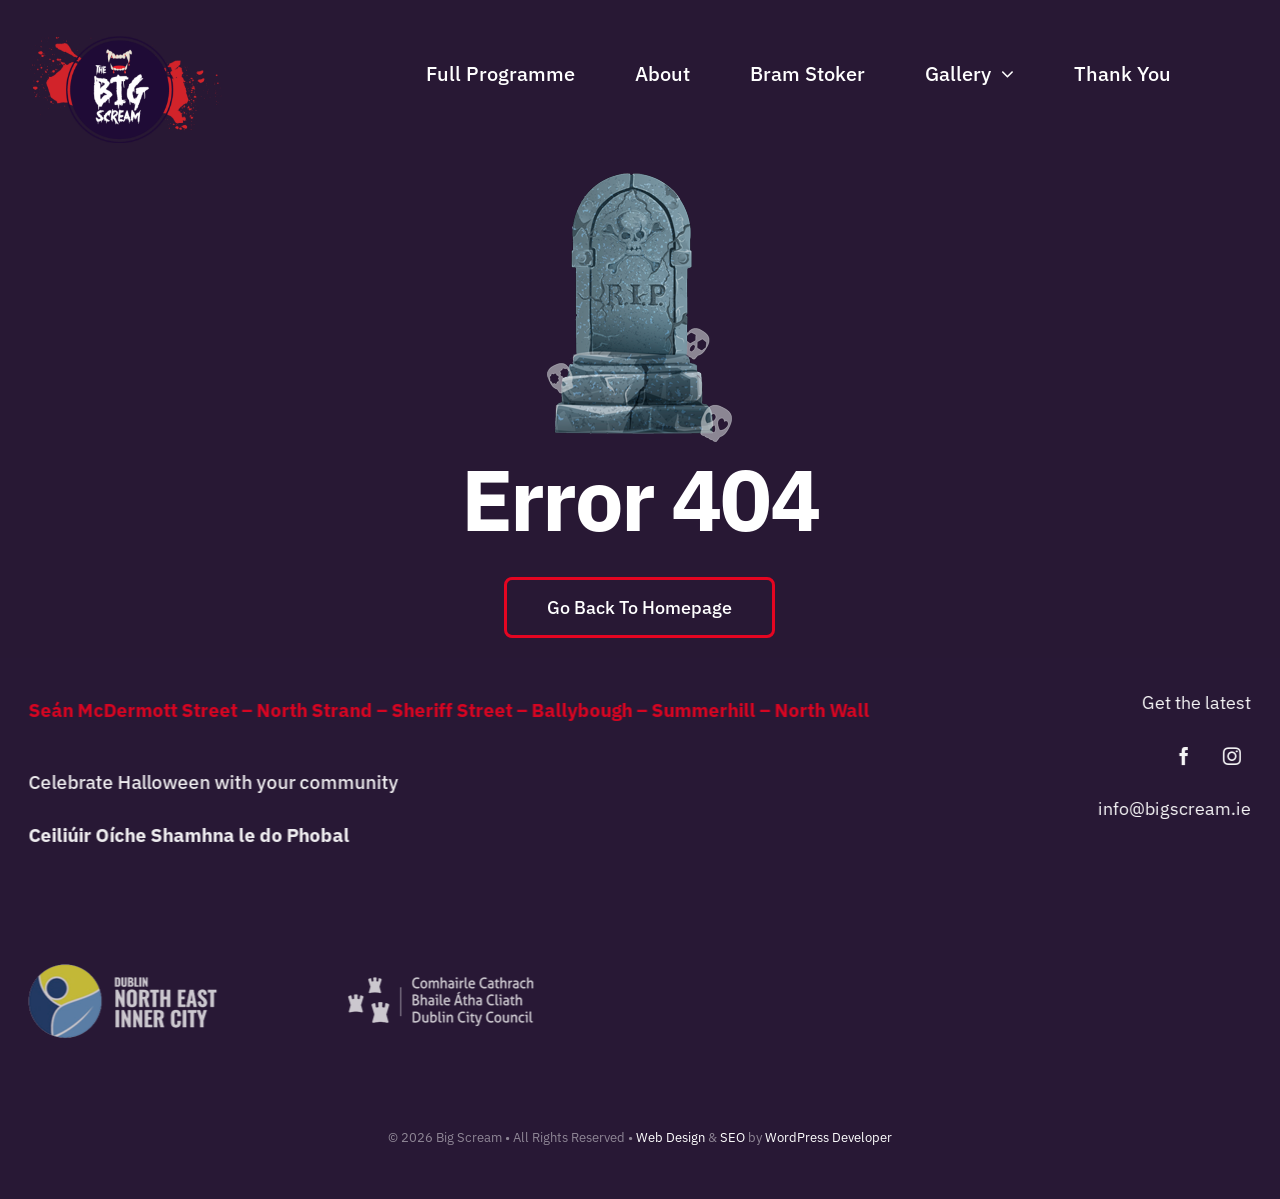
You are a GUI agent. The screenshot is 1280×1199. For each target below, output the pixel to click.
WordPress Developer (828, 1137)
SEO (732, 1137)
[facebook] (1186, 756)
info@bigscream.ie (1176, 808)
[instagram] (1234, 756)
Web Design (670, 1137)
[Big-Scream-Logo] (126, 44)
